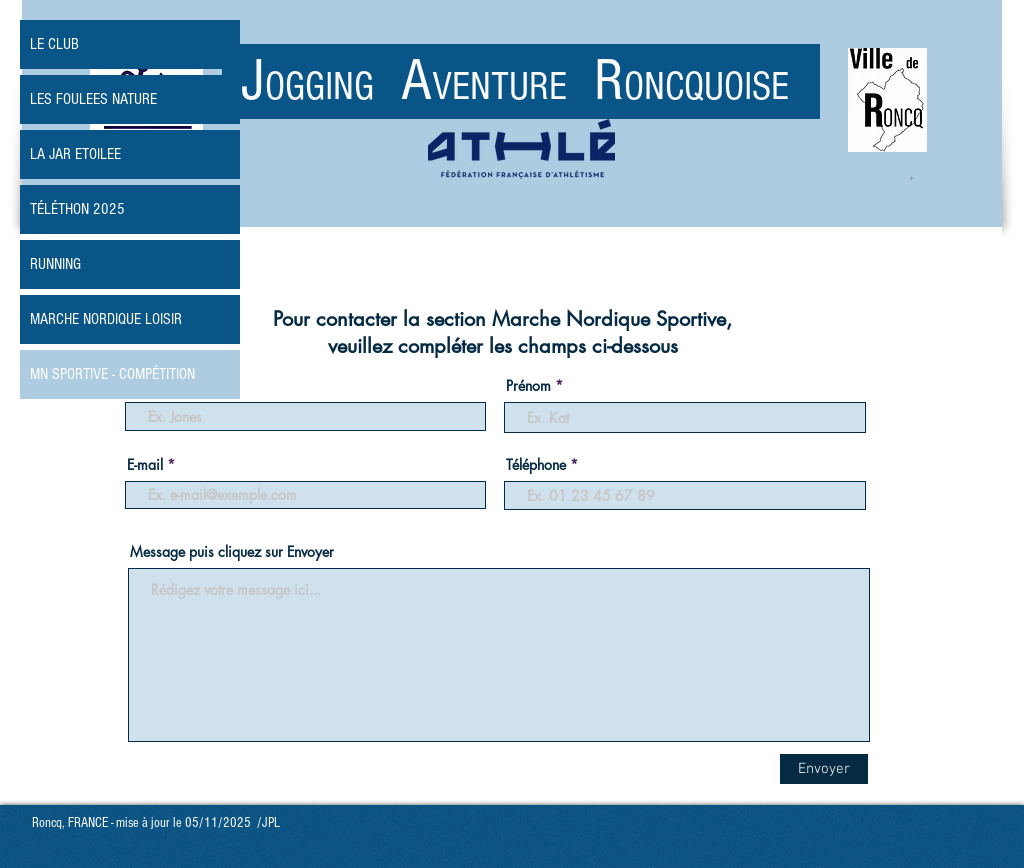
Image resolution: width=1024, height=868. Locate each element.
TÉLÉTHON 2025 (77, 209)
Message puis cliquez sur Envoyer (232, 552)
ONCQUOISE (706, 86)
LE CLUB (54, 44)
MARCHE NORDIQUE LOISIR (106, 319)
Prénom (528, 386)
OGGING (333, 86)
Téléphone (536, 465)
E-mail (145, 465)
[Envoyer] (824, 769)
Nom (144, 386)
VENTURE (513, 86)
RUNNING (55, 264)
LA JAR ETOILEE (75, 154)
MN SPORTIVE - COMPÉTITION (112, 374)
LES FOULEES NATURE (93, 99)
